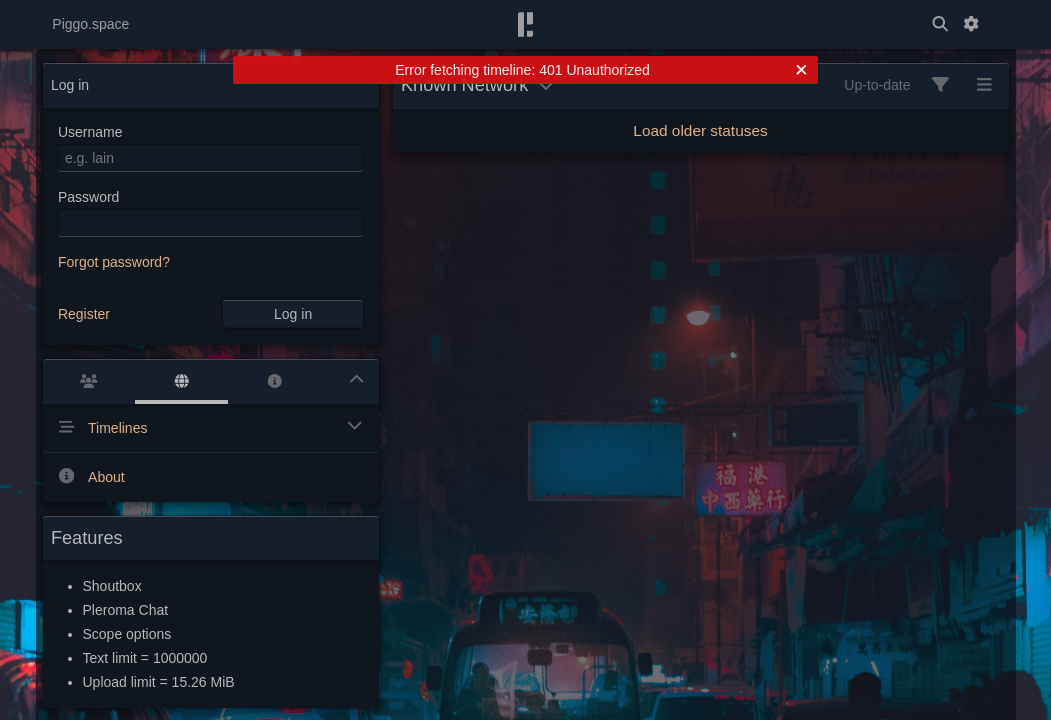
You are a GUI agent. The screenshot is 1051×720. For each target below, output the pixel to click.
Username (90, 132)
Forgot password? (114, 262)
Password (88, 197)
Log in (293, 314)
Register (84, 314)
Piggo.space (90, 24)
